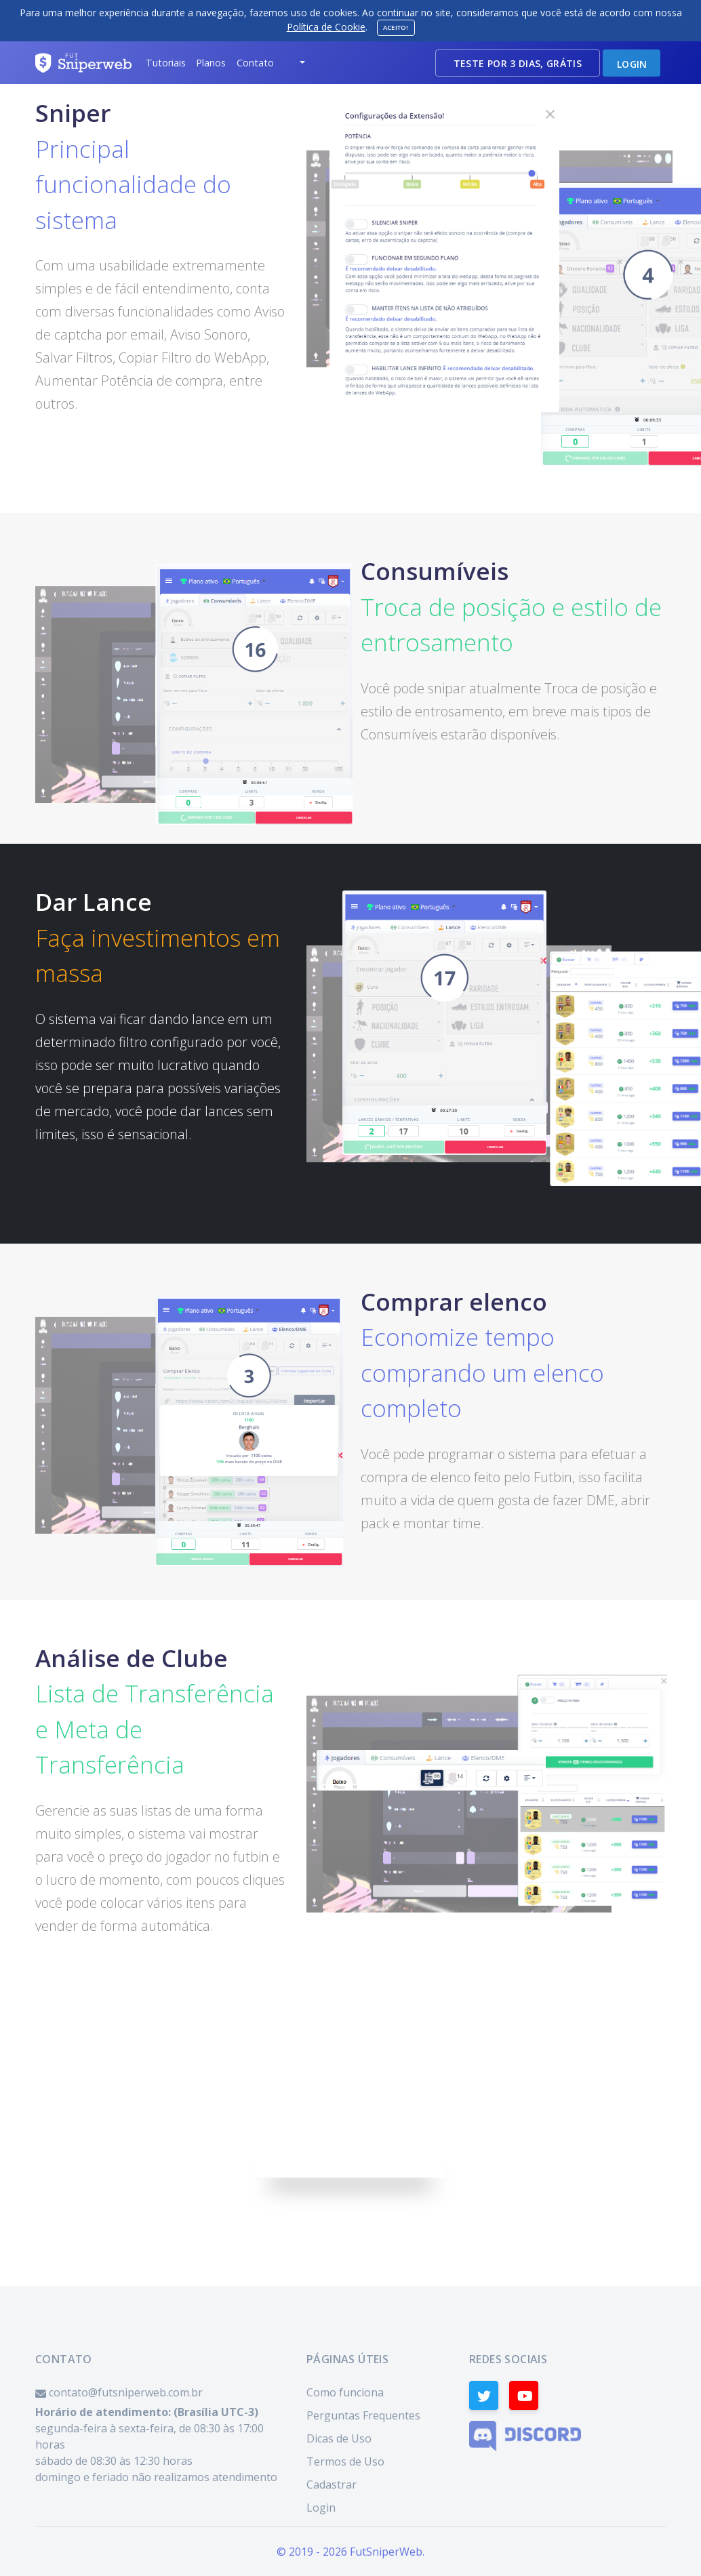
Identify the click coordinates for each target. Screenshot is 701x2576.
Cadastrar (331, 2484)
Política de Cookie (326, 26)
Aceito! (396, 27)
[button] (164, 63)
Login (321, 2507)
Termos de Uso (345, 2461)
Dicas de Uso (339, 2438)
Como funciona (345, 2392)
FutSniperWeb (386, 2551)
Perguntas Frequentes (363, 2415)
